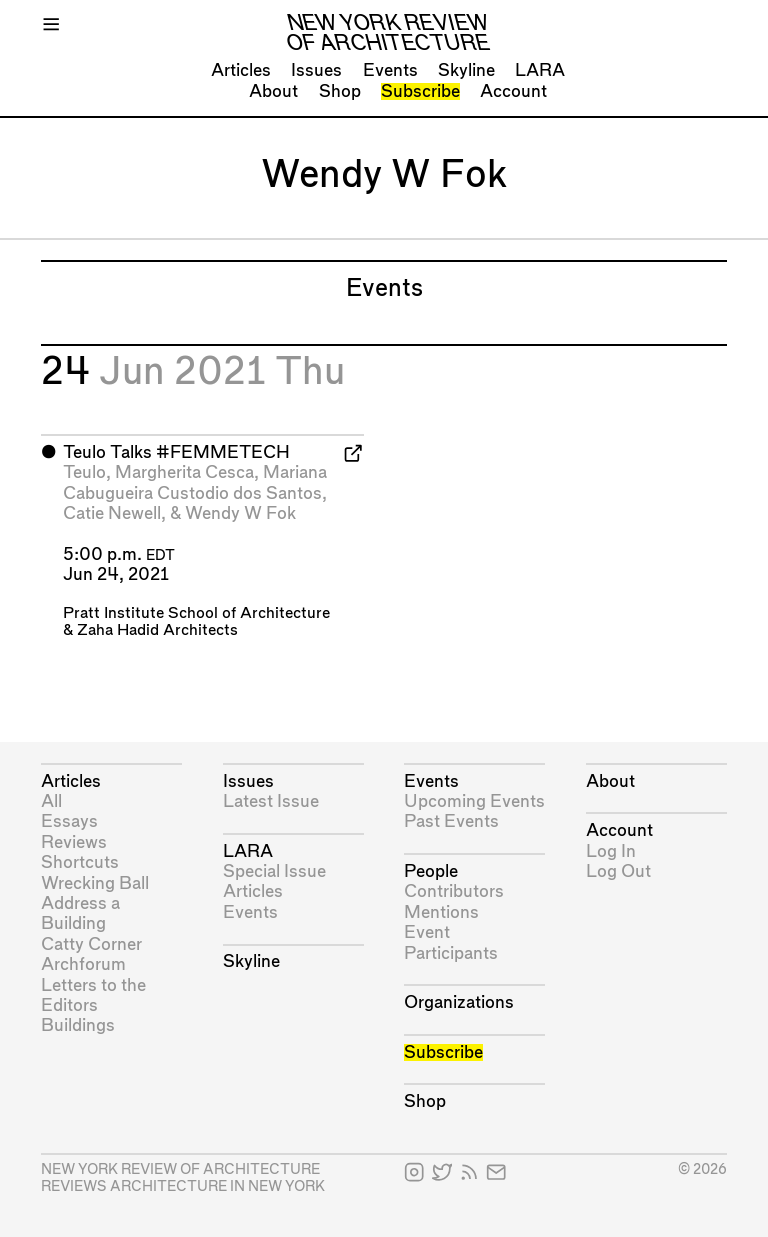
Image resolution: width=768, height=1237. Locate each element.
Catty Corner (91, 944)
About (273, 91)
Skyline (466, 70)
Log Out (618, 871)
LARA (540, 70)
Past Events (451, 821)
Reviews (74, 842)
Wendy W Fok (240, 513)
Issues (316, 70)
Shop (340, 91)
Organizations (459, 1002)
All (51, 801)
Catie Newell (112, 513)
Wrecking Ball (95, 883)
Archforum (83, 964)
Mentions (441, 912)
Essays (69, 821)
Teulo (84, 472)
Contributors (454, 891)
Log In (611, 851)
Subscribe (420, 91)
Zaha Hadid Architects (157, 630)
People (431, 871)
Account (513, 91)
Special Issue (274, 871)
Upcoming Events (474, 801)
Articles (241, 70)
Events (390, 70)
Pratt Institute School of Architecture (196, 613)
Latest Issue (271, 801)
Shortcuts (80, 862)
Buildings (78, 1025)
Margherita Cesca (184, 472)
